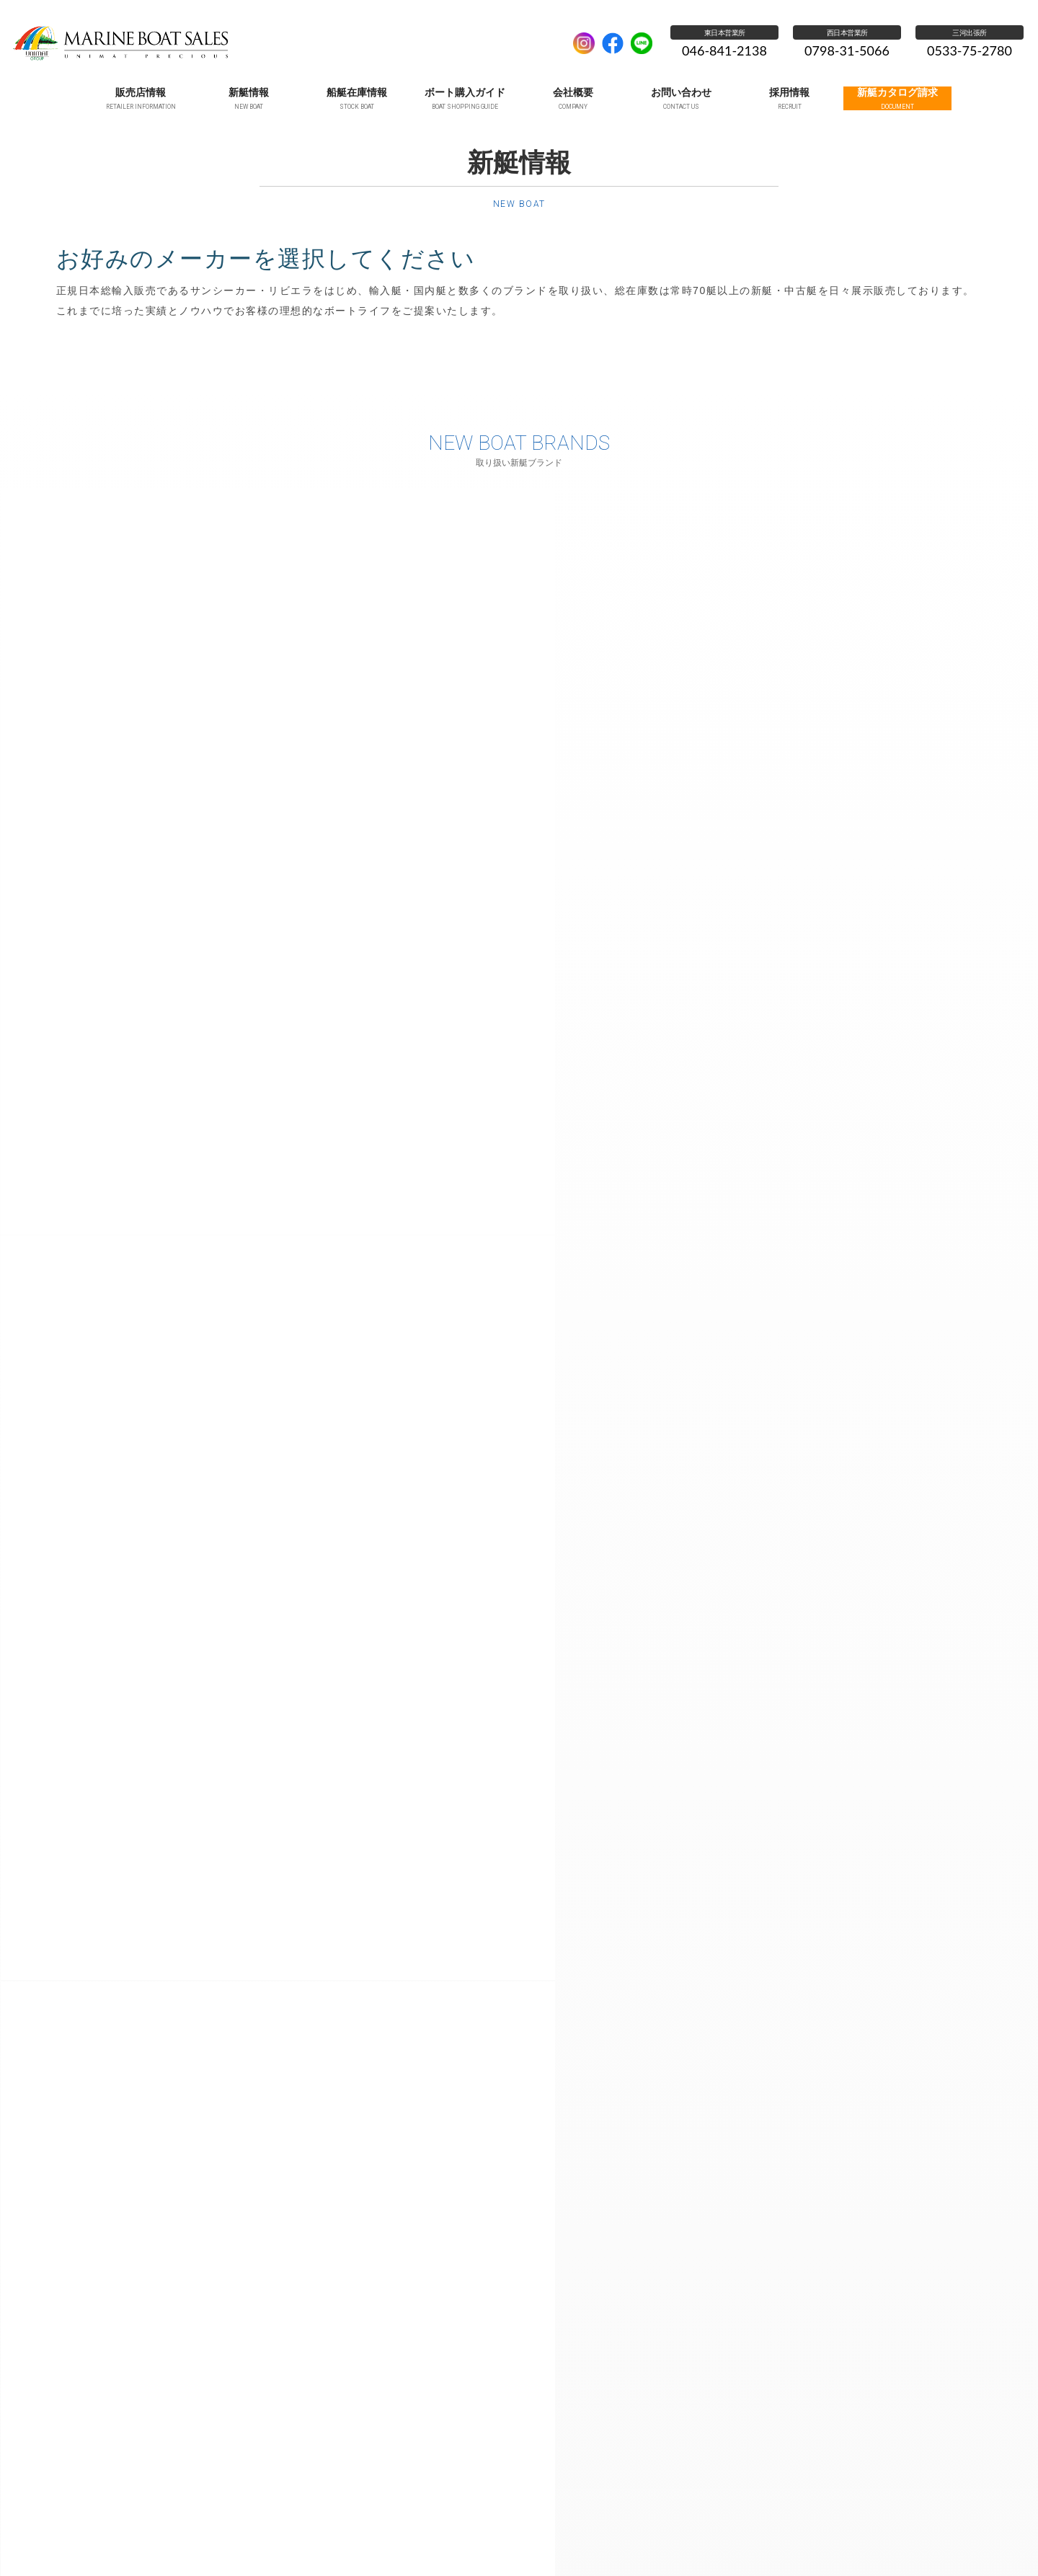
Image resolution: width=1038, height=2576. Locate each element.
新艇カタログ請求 (835, 2533)
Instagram (583, 43)
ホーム (190, 2533)
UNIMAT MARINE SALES (284, 43)
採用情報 (759, 2533)
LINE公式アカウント (641, 43)
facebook (612, 43)
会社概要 (534, 2533)
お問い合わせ (601, 2533)
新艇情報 (310, 2533)
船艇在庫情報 (377, 2533)
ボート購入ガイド (460, 2533)
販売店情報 (249, 2533)
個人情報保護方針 (685, 2533)
